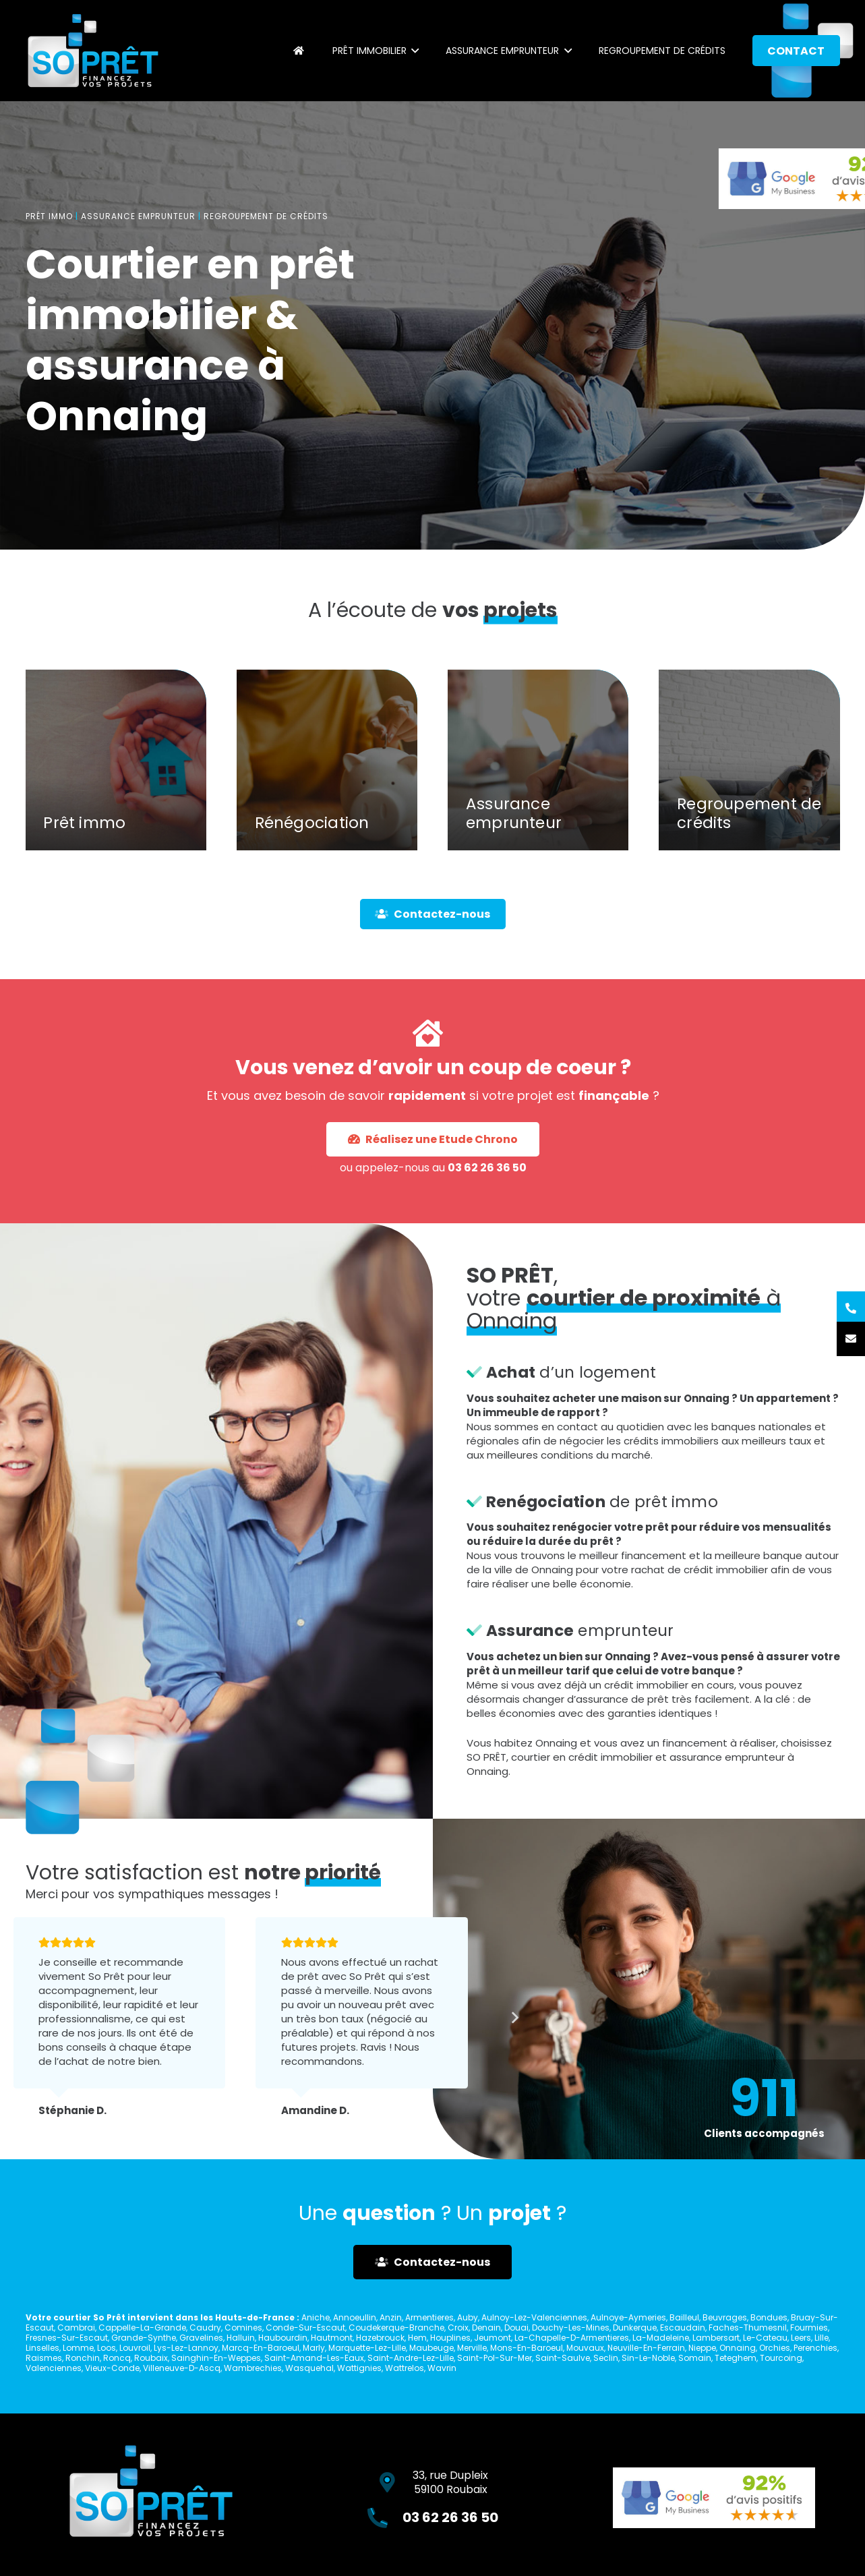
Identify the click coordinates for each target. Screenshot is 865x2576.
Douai (516, 2327)
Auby (467, 2317)
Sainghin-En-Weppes (216, 2358)
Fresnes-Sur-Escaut (67, 2337)
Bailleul (684, 2317)
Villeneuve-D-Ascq (181, 2368)
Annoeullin (354, 2317)
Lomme (78, 2347)
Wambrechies (253, 2368)
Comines (243, 2327)
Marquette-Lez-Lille (367, 2347)
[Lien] (93, 50)
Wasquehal (309, 2368)
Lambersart (716, 2337)
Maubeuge (431, 2347)
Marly (314, 2347)
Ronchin (82, 2358)
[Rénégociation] (327, 780)
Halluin (241, 2337)
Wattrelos (404, 2368)
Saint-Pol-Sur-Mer (494, 2358)
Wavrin (441, 2368)
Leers (801, 2337)
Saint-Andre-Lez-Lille (410, 2358)
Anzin (391, 2317)
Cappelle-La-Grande (142, 2327)
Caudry (205, 2327)
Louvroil (134, 2347)
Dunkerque (635, 2327)
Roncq (117, 2358)
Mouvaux (585, 2347)
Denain (486, 2327)
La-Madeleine (660, 2337)
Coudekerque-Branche (396, 2327)
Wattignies (359, 2368)
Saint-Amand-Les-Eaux (314, 2358)
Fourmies (809, 2327)
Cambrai (76, 2327)
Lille (821, 2337)
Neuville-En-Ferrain (646, 2347)
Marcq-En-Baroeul (260, 2347)
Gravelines (201, 2337)
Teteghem (735, 2358)
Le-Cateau (765, 2337)
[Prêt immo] (116, 780)
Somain (694, 2358)
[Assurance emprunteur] (538, 780)
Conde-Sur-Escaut (305, 2327)
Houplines (450, 2337)
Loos (106, 2347)
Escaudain (682, 2327)
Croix (458, 2327)
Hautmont (332, 2337)
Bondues (768, 2317)
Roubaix (151, 2358)
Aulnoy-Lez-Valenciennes (534, 2317)
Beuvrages (725, 2317)
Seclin (605, 2358)
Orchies (774, 2347)
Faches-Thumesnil (748, 2327)
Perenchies (815, 2347)
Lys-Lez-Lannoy (186, 2347)
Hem (417, 2337)
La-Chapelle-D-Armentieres (571, 2337)
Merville (472, 2347)
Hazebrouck (380, 2337)
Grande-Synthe (143, 2337)
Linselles (42, 2347)
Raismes (44, 2358)
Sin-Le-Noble (648, 2358)
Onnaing (737, 2347)
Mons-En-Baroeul (526, 2347)
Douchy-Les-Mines (570, 2327)
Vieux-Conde (112, 2368)
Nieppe (702, 2347)
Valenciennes (54, 2368)
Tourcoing (781, 2358)
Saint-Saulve (562, 2358)
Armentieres (429, 2317)
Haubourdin (282, 2337)
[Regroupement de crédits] (749, 780)
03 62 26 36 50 (457, 1132)
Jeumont (492, 2337)
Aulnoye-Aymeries (628, 2317)
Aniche (315, 2317)
